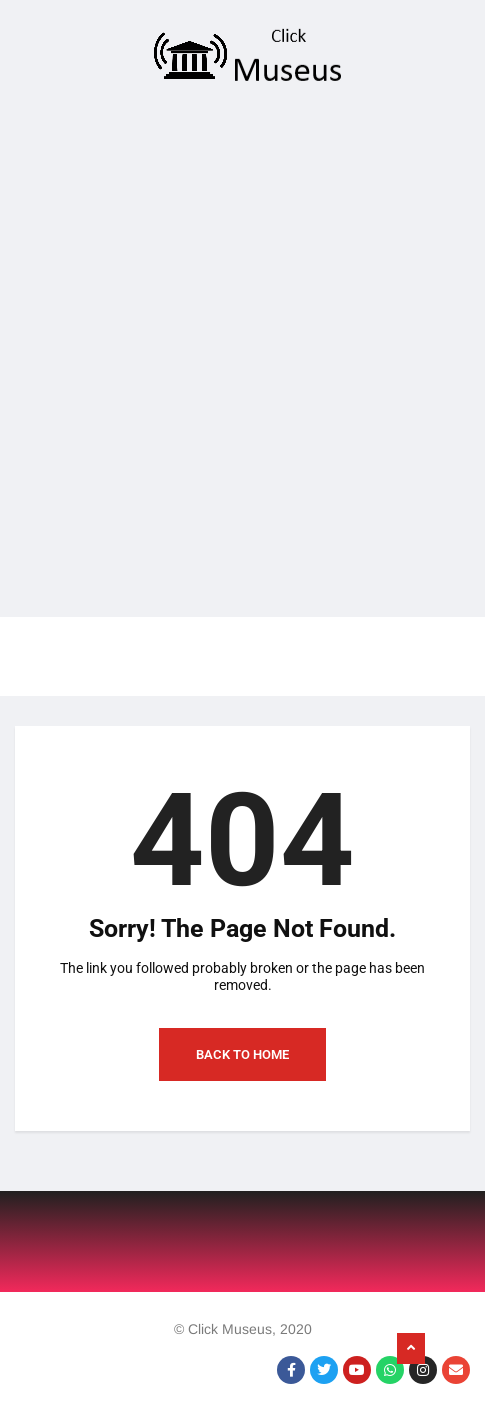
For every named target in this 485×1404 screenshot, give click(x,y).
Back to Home (242, 1054)
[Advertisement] (235, 357)
